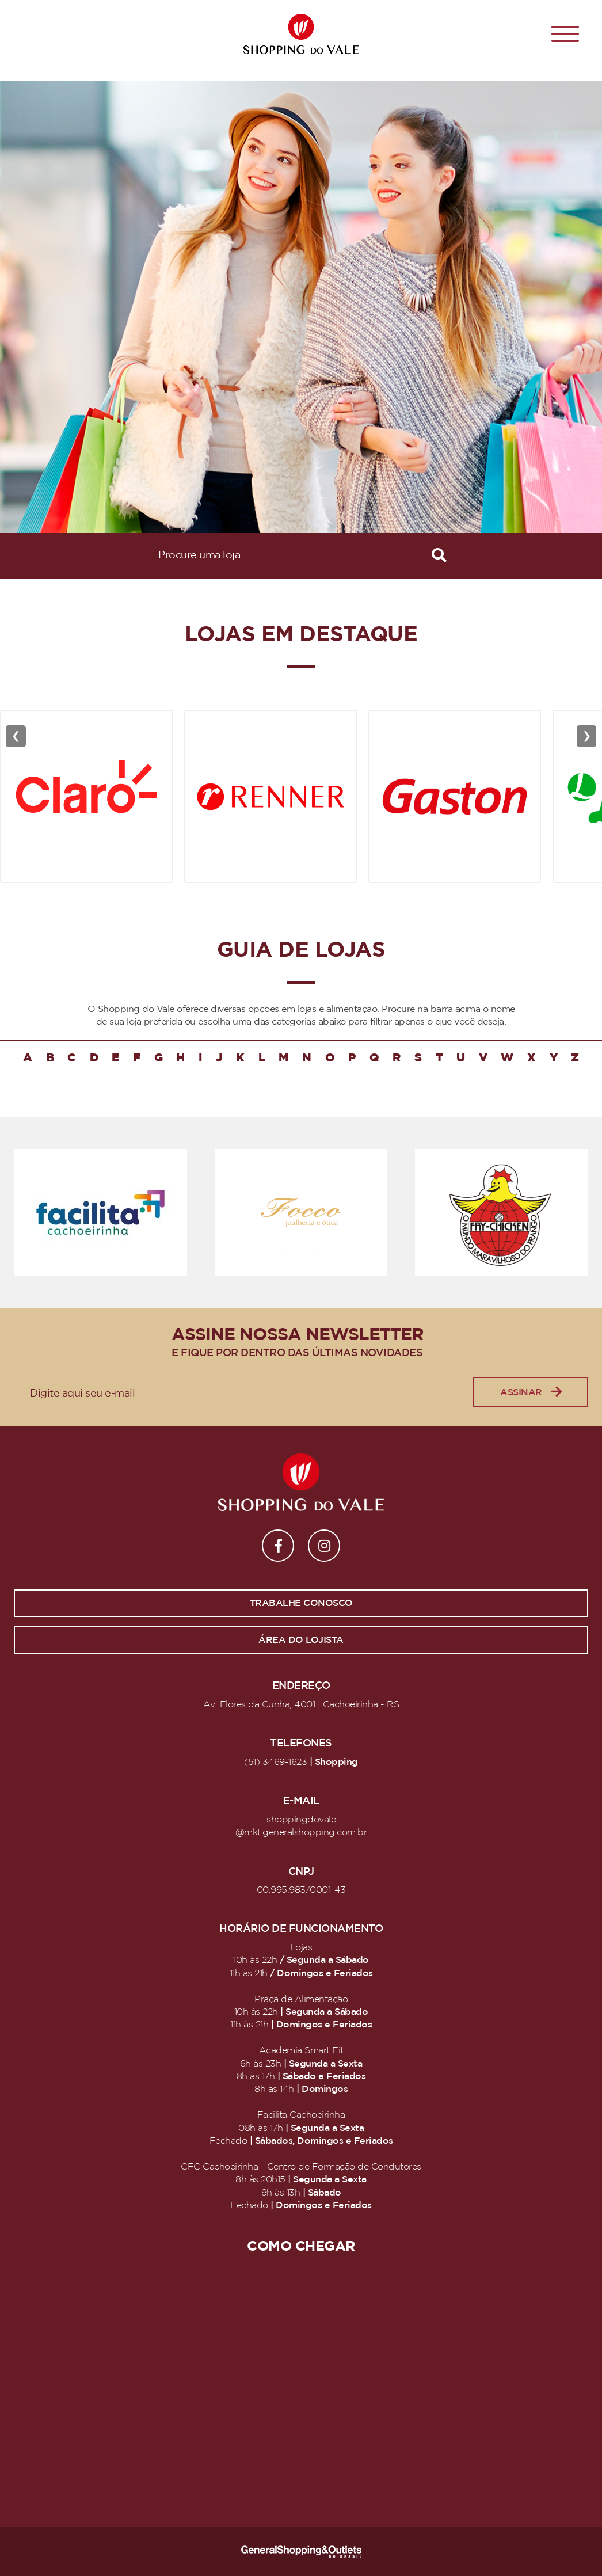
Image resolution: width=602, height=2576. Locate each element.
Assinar (530, 1392)
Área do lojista (301, 1640)
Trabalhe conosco (301, 1603)
